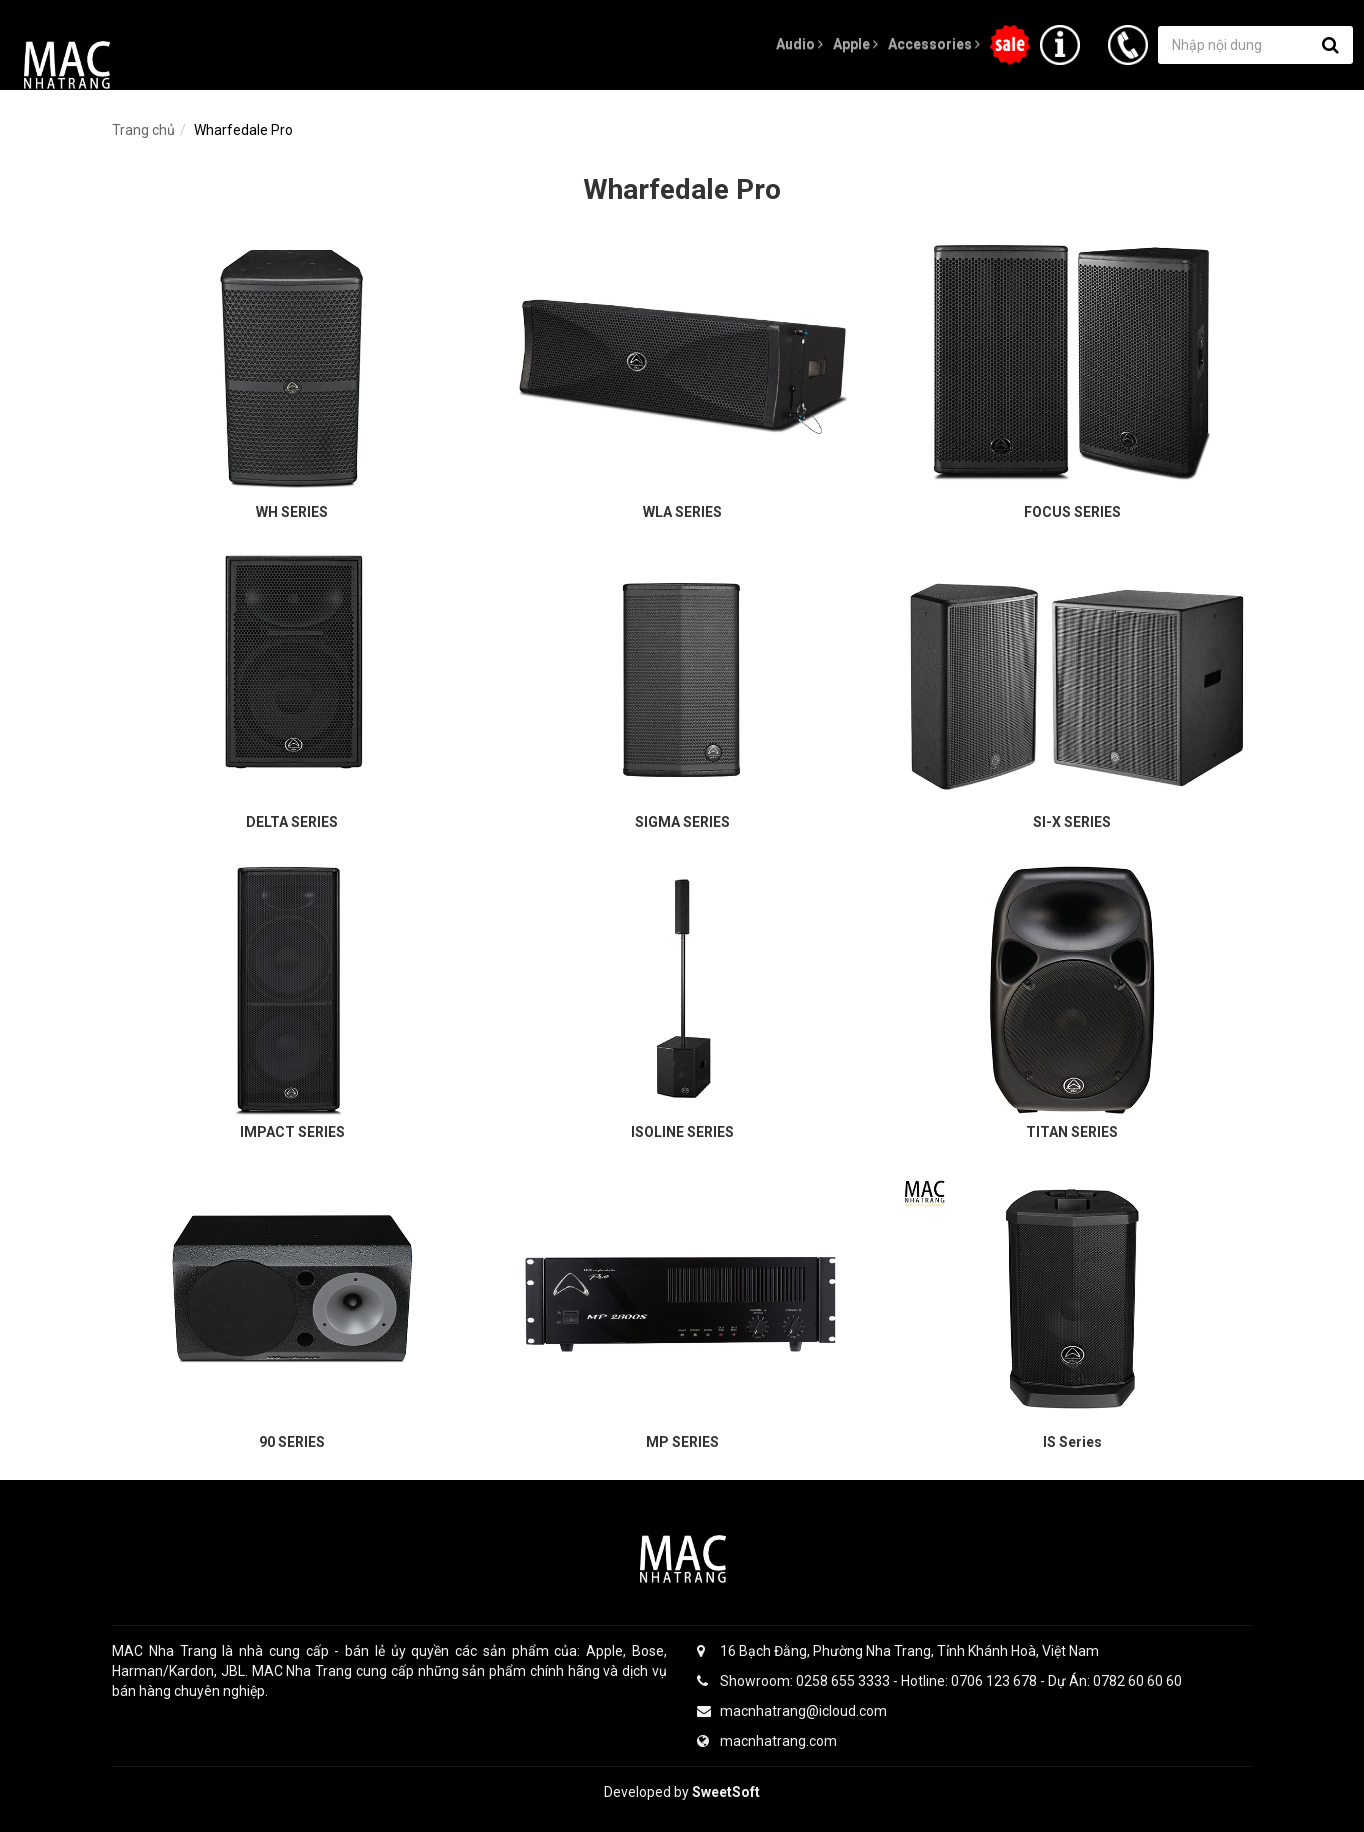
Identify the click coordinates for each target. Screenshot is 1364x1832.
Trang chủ (143, 130)
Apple (855, 44)
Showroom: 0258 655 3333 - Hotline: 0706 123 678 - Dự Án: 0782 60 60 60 (939, 1681)
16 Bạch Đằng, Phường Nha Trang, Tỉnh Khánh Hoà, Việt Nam (898, 1651)
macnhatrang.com (767, 1741)
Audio (799, 44)
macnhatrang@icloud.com (792, 1711)
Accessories (934, 44)
